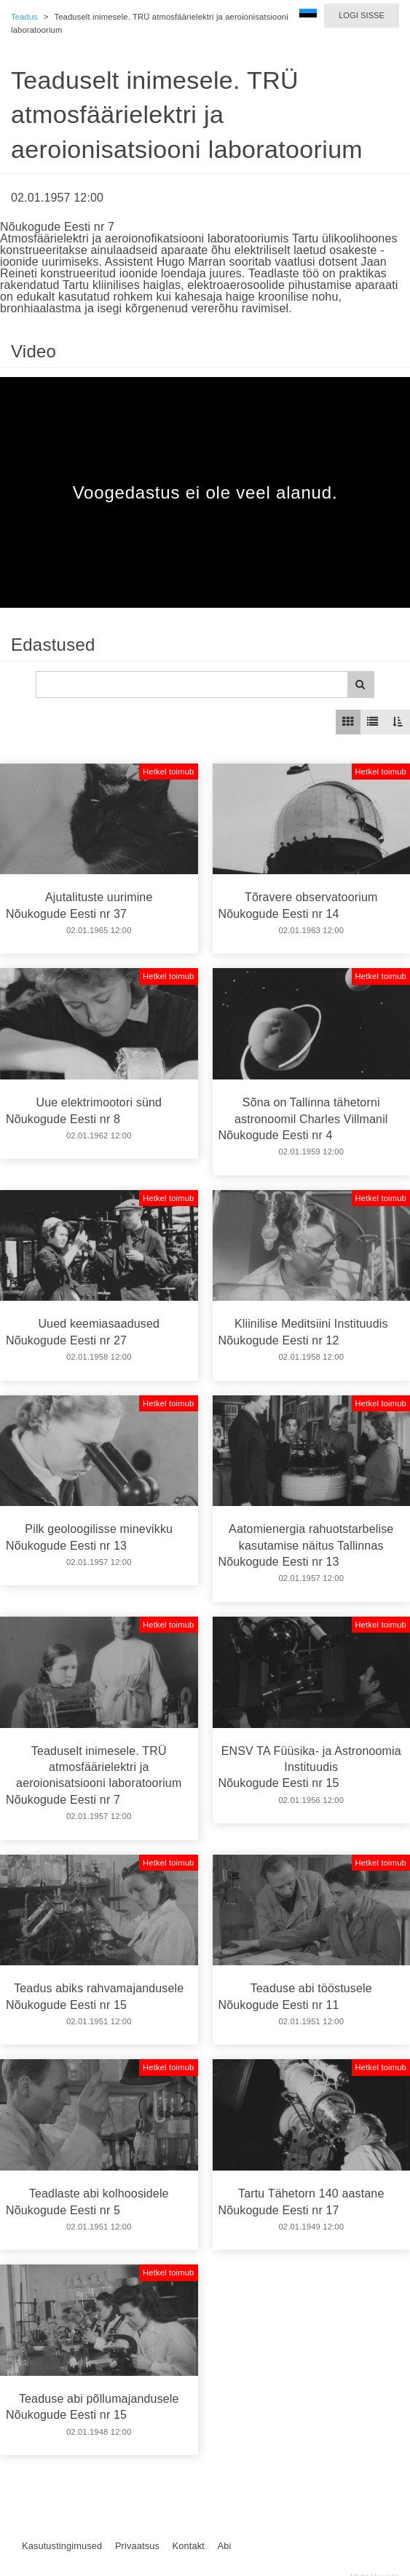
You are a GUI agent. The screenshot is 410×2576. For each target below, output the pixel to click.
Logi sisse (362, 15)
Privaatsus (137, 2545)
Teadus (24, 16)
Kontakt (189, 2545)
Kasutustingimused (62, 2545)
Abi (224, 2545)
